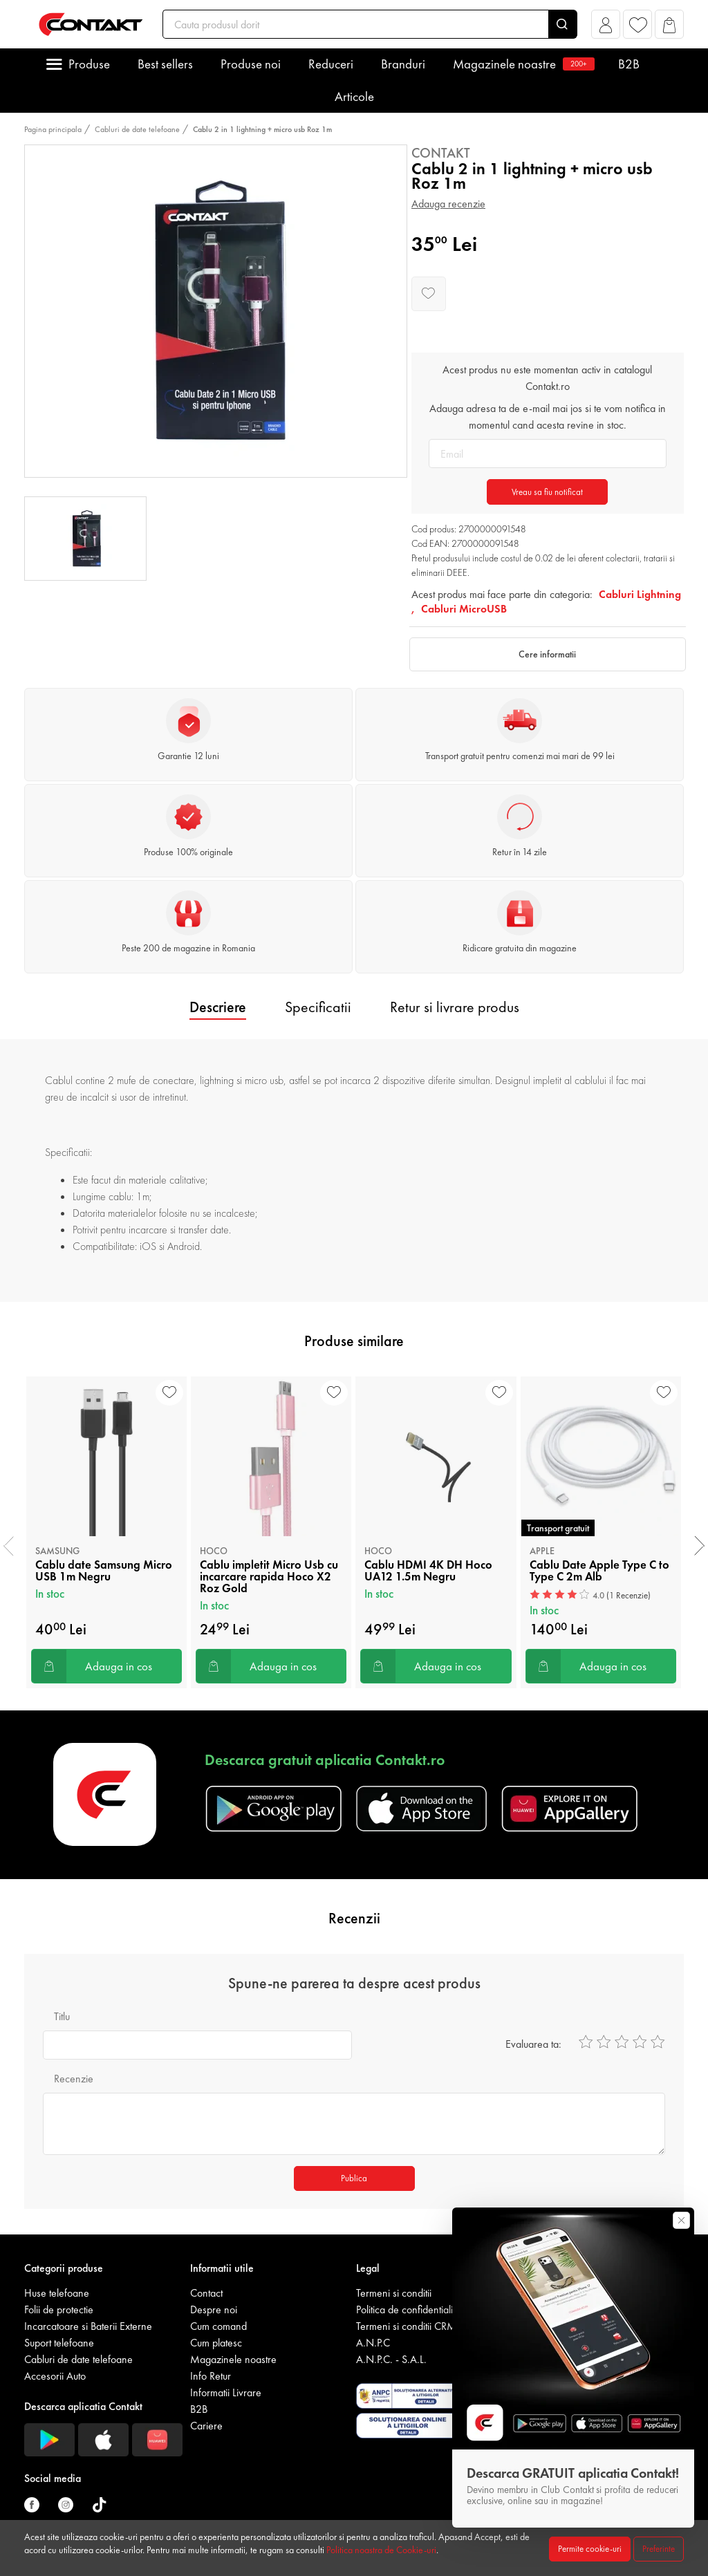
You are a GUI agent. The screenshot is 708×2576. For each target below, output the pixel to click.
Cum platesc (216, 2342)
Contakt (440, 153)
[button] (606, 28)
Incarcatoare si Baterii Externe (88, 2326)
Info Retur (210, 2376)
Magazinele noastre (521, 64)
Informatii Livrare (225, 2392)
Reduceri (330, 64)
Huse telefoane (56, 2293)
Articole (354, 96)
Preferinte (658, 2549)
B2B (629, 64)
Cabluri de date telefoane (137, 129)
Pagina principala (53, 129)
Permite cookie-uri (590, 2549)
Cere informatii (547, 654)
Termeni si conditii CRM (406, 2326)
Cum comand (218, 2326)
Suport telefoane (59, 2342)
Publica (354, 2178)
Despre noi (213, 2309)
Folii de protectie (58, 2309)
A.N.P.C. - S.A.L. (391, 2359)
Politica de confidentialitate (412, 2309)
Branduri (403, 64)
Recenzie (73, 2078)
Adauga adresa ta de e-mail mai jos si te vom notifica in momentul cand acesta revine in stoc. (547, 416)
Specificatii (318, 1007)
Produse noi (251, 64)
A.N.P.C (373, 2342)
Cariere (206, 2425)
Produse (89, 64)
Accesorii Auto (55, 2376)
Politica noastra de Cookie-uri (381, 2550)
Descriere (217, 1007)
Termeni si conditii (393, 2293)
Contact (206, 2293)
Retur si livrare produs (454, 1007)
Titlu (62, 2016)
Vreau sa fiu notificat (547, 492)
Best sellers (165, 64)
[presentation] (8, 1546)
